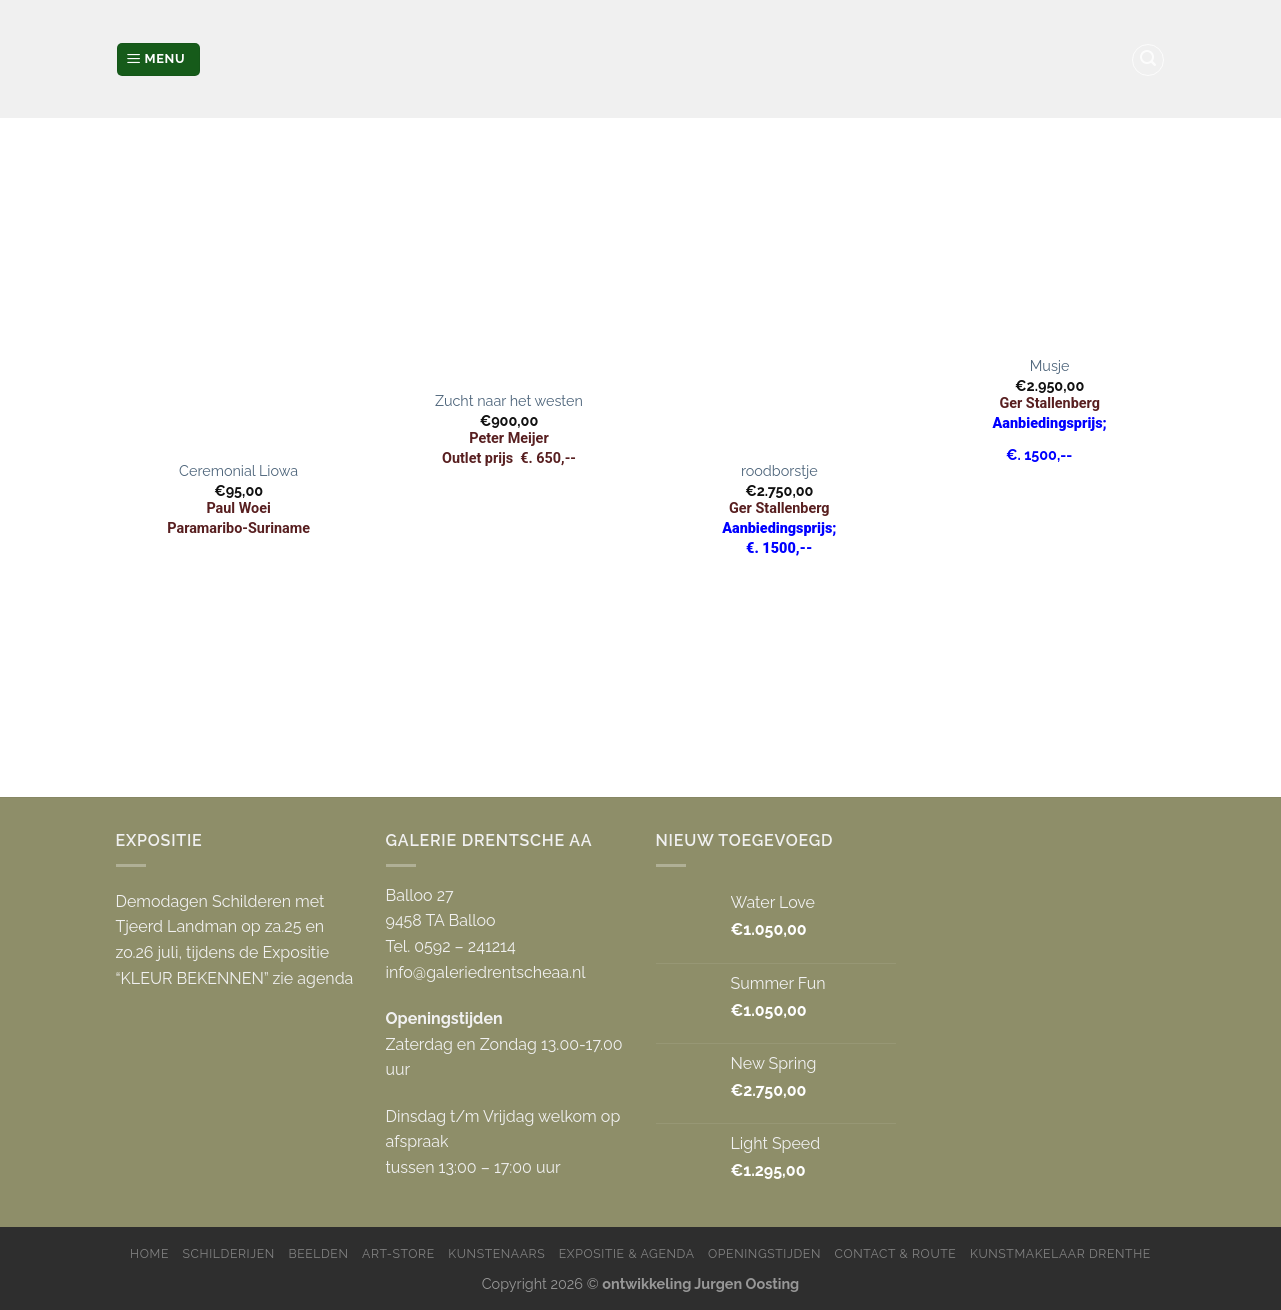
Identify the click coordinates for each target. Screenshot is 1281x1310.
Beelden (318, 1253)
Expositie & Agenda (627, 1253)
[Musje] (1049, 245)
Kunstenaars (496, 1253)
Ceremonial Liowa (238, 470)
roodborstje (779, 470)
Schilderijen (228, 1253)
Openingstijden (764, 1253)
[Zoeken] (1148, 60)
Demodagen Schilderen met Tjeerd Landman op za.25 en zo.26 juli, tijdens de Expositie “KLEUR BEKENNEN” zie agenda (235, 940)
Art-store (398, 1253)
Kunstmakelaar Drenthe (1060, 1253)
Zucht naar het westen (509, 400)
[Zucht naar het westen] (509, 263)
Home (149, 1253)
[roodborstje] (779, 298)
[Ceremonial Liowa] (238, 298)
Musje (1050, 365)
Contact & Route (896, 1253)
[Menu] (158, 59)
